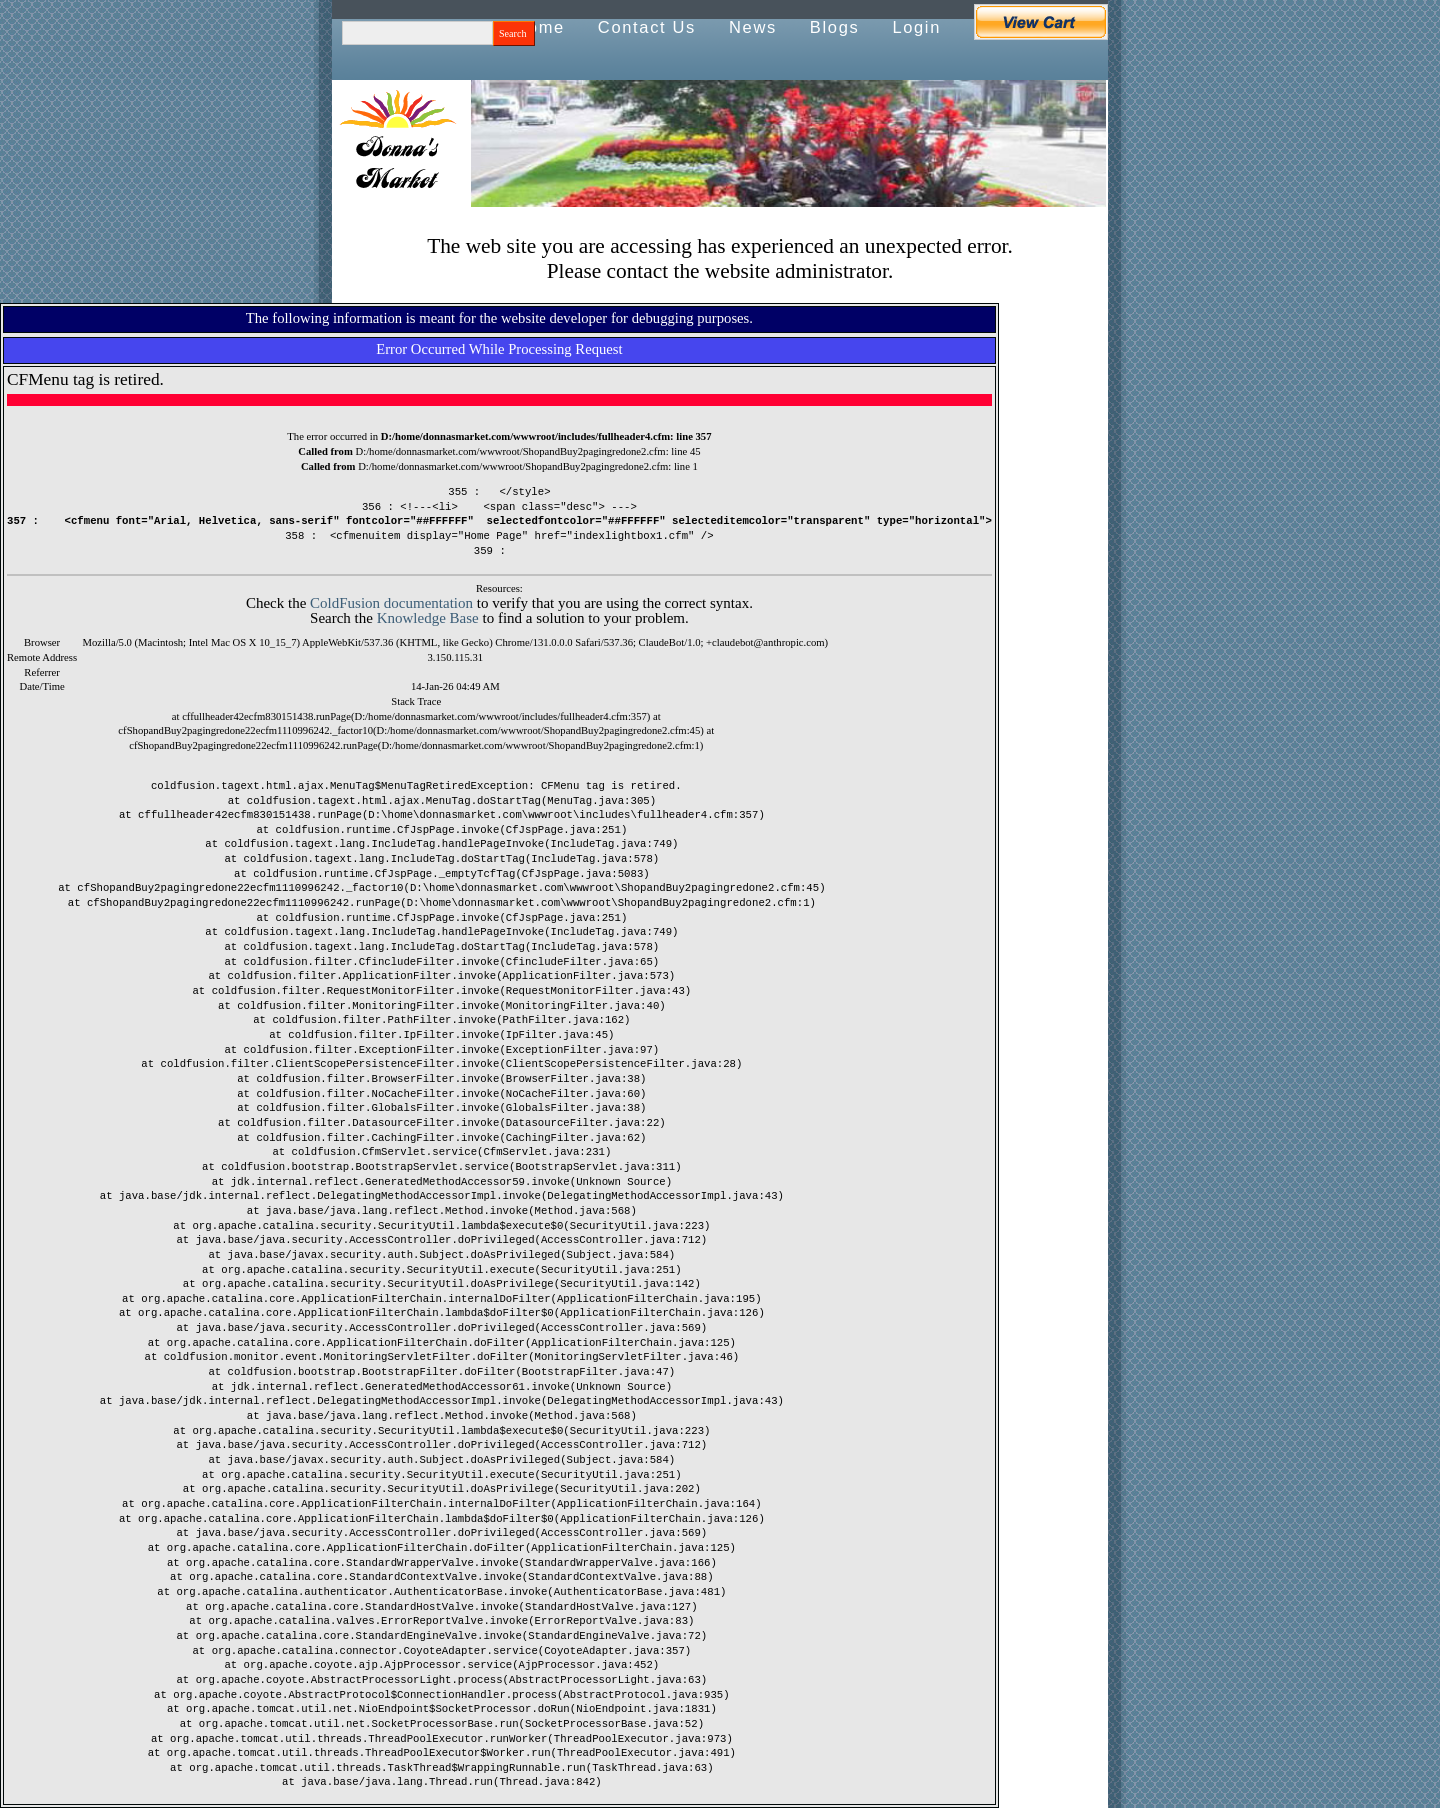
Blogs (835, 27)
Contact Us (647, 27)
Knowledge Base (428, 618)
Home (539, 27)
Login (916, 27)
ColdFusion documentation (391, 603)
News (753, 27)
